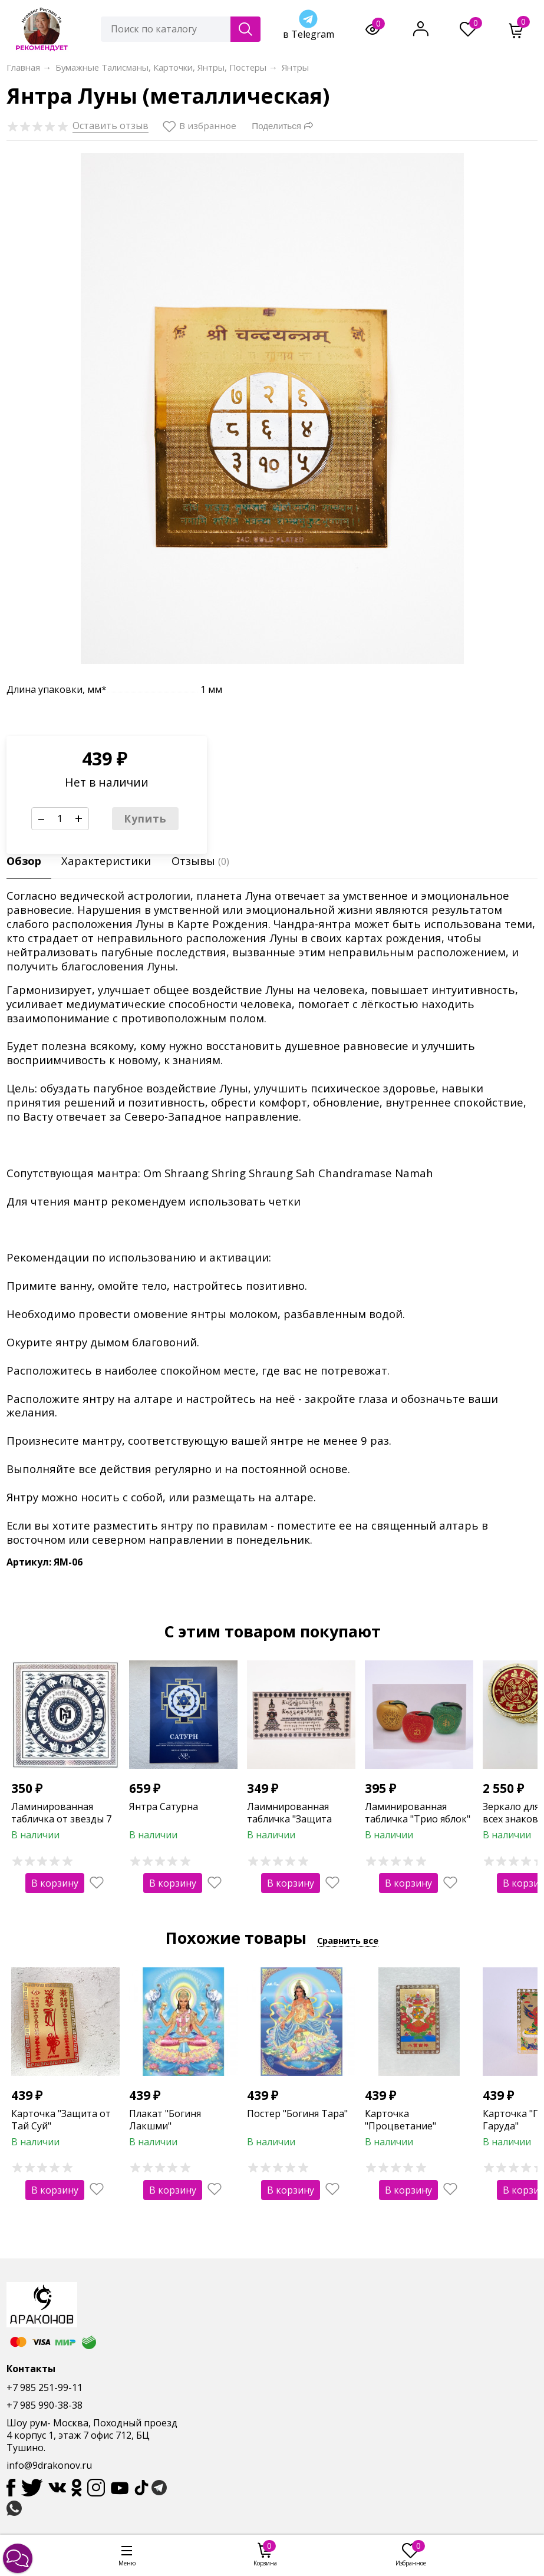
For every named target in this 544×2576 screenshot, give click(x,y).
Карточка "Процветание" (400, 2119)
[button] (17, 2558)
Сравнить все (347, 1940)
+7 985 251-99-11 (44, 2387)
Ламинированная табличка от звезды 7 (61, 1812)
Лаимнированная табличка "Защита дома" (289, 1819)
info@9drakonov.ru (49, 2465)
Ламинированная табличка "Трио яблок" (417, 1812)
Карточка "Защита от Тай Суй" (61, 2119)
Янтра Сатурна (163, 1806)
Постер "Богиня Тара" (297, 2113)
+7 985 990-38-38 (44, 2405)
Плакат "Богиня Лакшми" (165, 2119)
